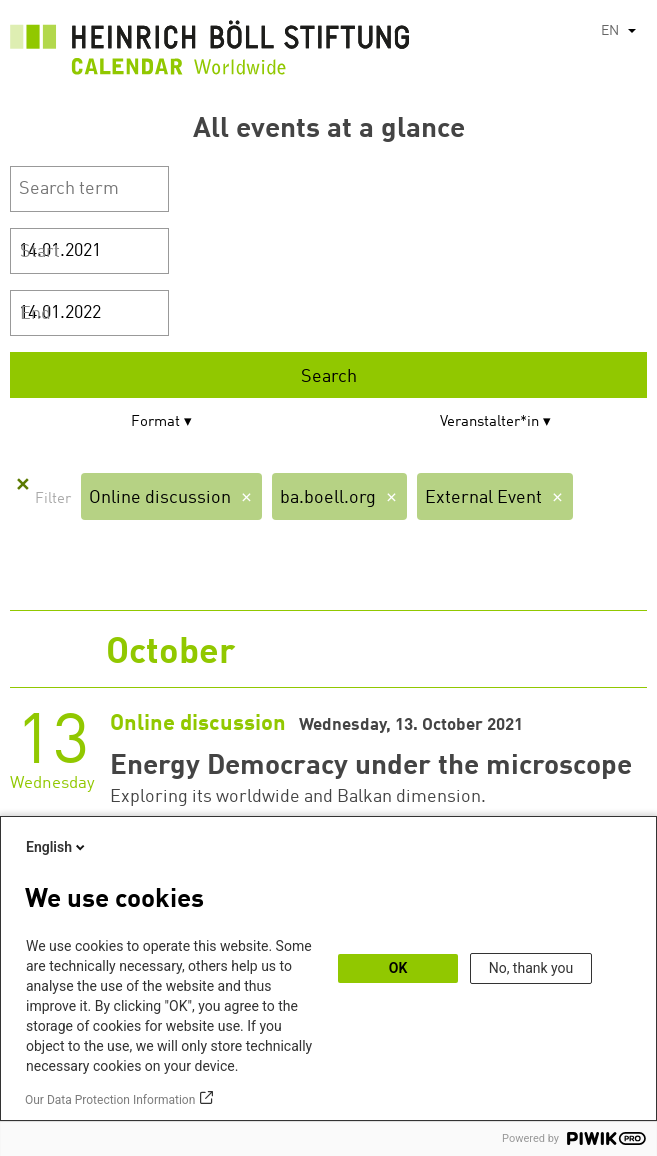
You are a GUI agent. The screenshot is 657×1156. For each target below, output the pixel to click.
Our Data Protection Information (110, 1100)
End (35, 314)
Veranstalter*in (489, 422)
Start (40, 252)
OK (398, 968)
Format (155, 422)
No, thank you (531, 968)
